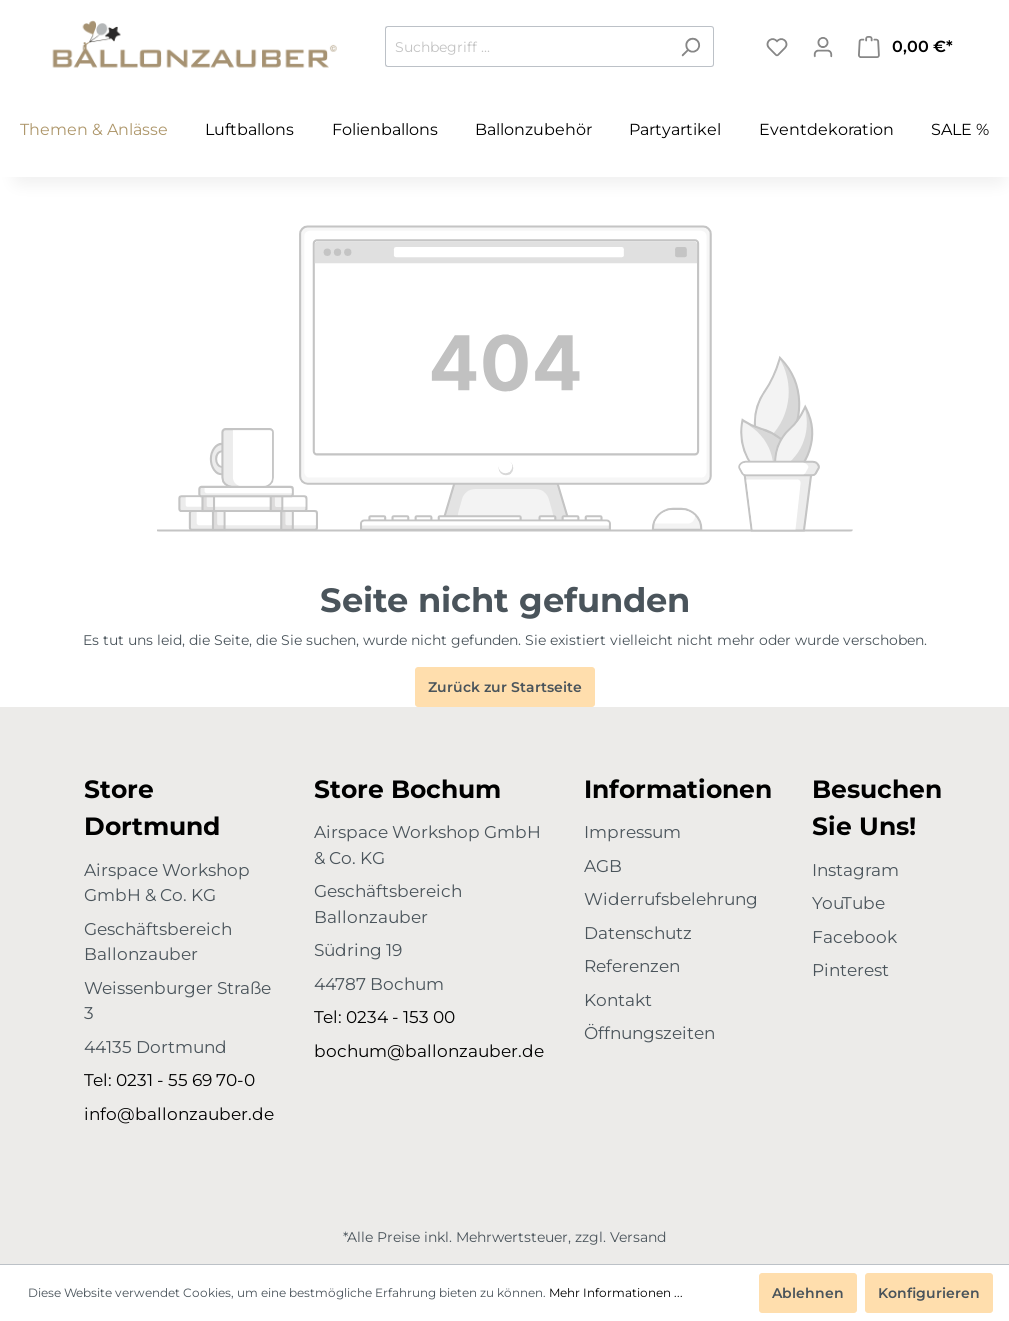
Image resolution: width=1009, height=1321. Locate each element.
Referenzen (632, 966)
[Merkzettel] (777, 47)
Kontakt (618, 1000)
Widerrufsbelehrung (671, 899)
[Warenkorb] (905, 47)
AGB (603, 866)
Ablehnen (808, 1293)
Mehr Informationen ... (616, 1292)
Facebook (854, 937)
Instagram (855, 870)
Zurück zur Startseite (505, 687)
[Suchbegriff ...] (526, 46)
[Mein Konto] (823, 47)
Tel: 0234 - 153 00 (384, 1017)
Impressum (632, 832)
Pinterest (850, 970)
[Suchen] (690, 46)
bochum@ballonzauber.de (429, 1051)
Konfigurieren (929, 1293)
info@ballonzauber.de (179, 1114)
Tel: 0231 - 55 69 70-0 (169, 1080)
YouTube (848, 903)
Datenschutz (638, 933)
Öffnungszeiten (649, 1033)
